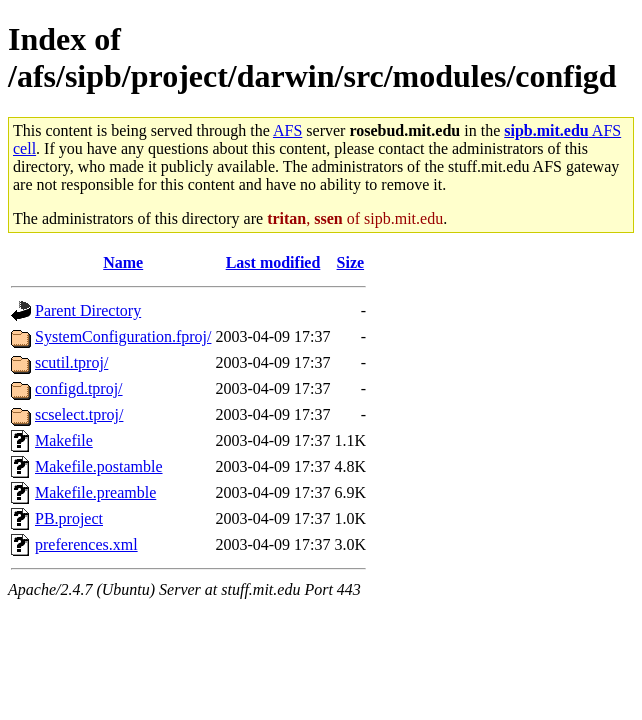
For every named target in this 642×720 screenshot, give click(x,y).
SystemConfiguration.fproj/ (123, 336)
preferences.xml (86, 544)
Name (123, 262)
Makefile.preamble (95, 492)
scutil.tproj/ (71, 362)
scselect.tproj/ (79, 414)
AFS (287, 130)
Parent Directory (88, 310)
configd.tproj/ (79, 388)
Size (351, 262)
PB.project (69, 518)
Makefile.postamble (99, 466)
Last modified (273, 262)
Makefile (64, 440)
